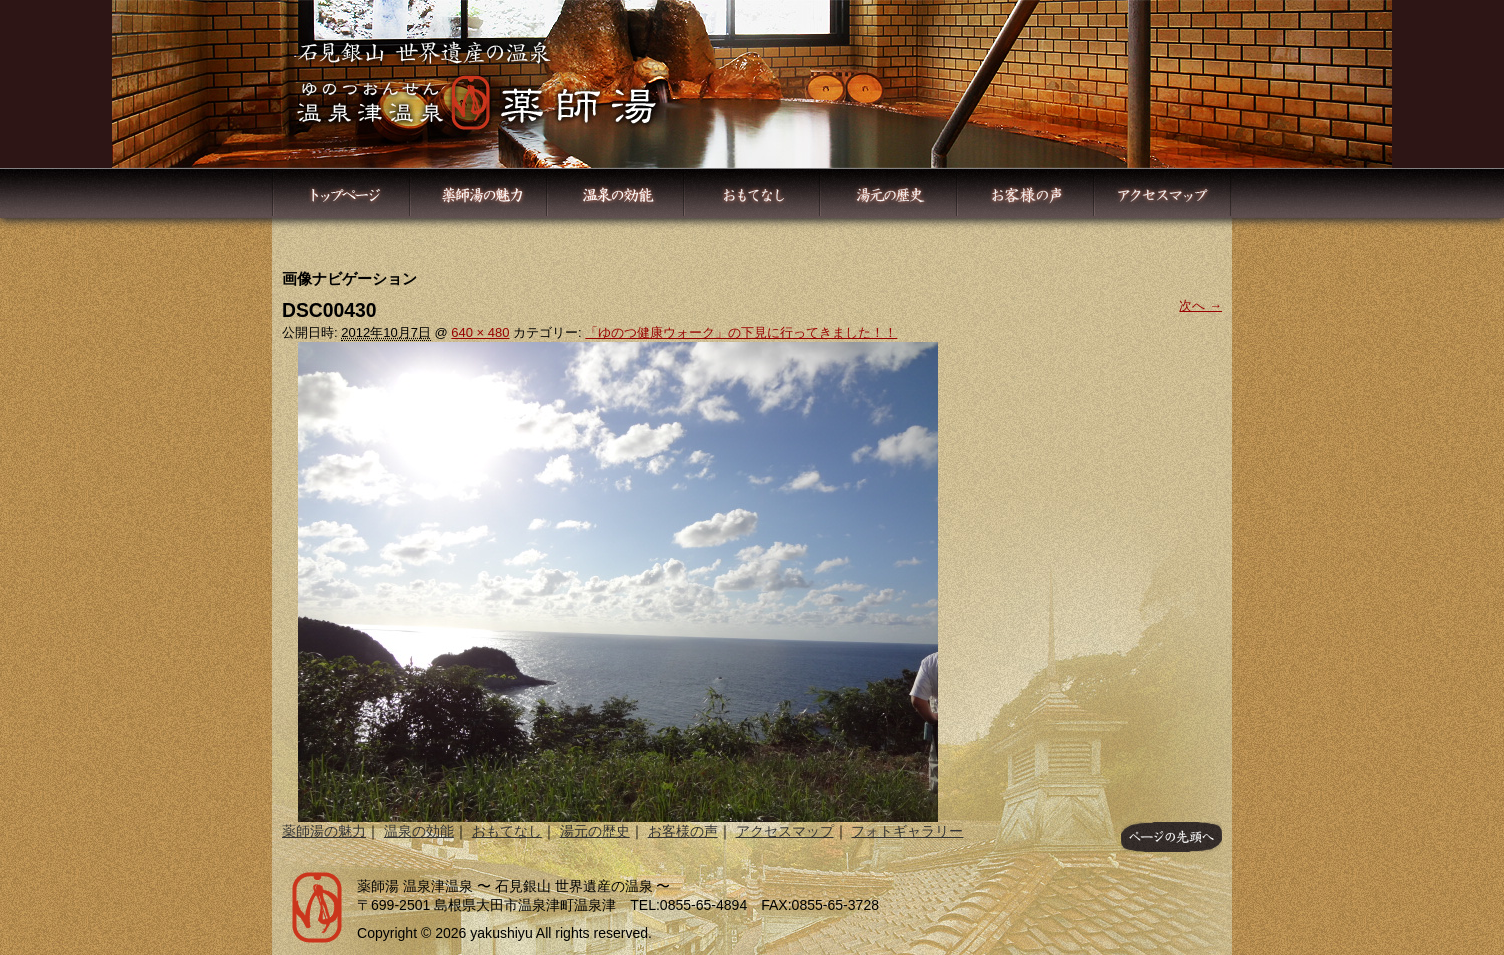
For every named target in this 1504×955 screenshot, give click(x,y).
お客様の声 (683, 831)
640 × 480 (480, 332)
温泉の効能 (419, 831)
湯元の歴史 (595, 831)
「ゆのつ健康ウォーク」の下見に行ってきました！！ (741, 332)
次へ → (1200, 305)
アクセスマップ (785, 831)
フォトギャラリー (907, 831)
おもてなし (507, 831)
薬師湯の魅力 (324, 831)
